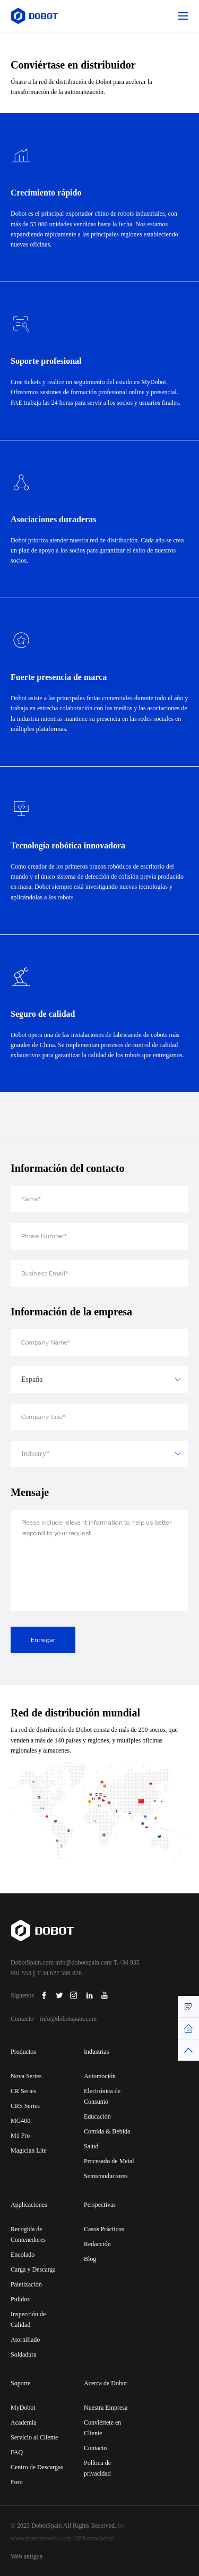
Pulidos (20, 2299)
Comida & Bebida (107, 2131)
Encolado (22, 2254)
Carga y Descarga (33, 2269)
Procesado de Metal (109, 2161)
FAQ (17, 2452)
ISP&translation (93, 2538)
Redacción (97, 2244)
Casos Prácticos (104, 2229)
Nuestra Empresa (105, 2407)
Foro (17, 2482)
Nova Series (26, 2076)
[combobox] (99, 1416)
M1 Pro (20, 2135)
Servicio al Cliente (34, 2437)
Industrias (96, 2051)
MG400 (20, 2120)
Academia (24, 2422)
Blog (90, 2259)
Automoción (100, 2076)
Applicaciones (29, 2204)
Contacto (95, 2448)
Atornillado (25, 2339)
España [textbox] (31, 1416)
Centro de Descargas (37, 2467)
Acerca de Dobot (105, 2383)
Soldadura (24, 2354)
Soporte (20, 2383)
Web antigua (26, 2556)
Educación (97, 2116)
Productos (23, 2051)
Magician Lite (29, 2150)
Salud (91, 2146)
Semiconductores (106, 2176)
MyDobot (23, 2407)
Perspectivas (100, 2204)
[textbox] (99, 1490)
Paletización (26, 2284)
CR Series (23, 2091)
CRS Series (25, 2106)
